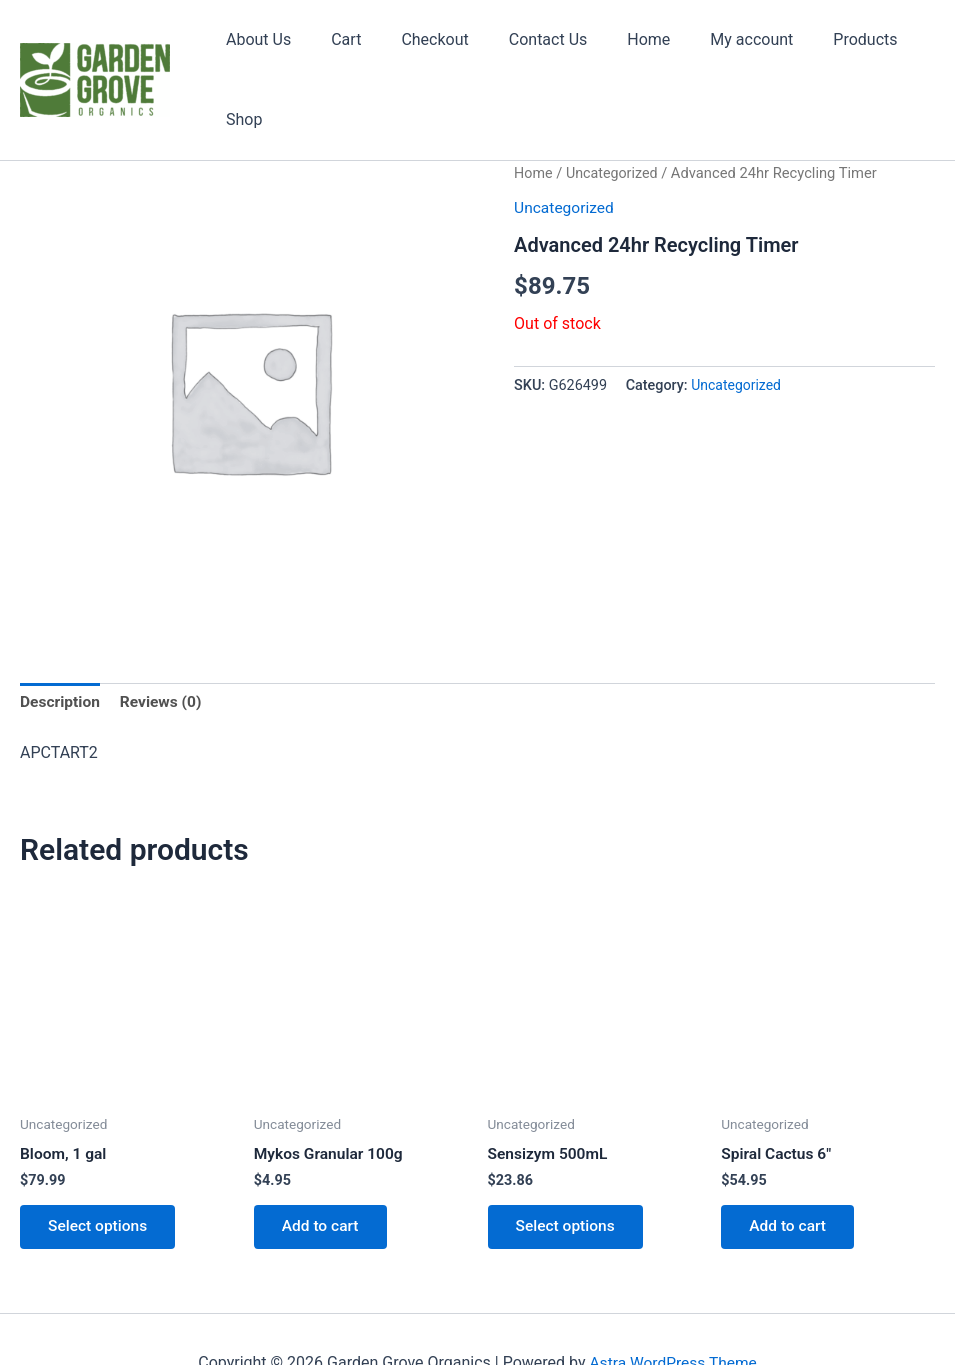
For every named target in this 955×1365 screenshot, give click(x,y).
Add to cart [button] (323, 1176)
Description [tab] (61, 649)
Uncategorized (614, 119)
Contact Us (525, 52)
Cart (339, 52)
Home (617, 52)
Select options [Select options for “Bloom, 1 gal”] (101, 1176)
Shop (901, 52)
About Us (259, 52)
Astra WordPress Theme (673, 1314)
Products (818, 52)
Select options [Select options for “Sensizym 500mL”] (569, 1176)
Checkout (419, 52)
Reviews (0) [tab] (164, 649)
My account (712, 52)
